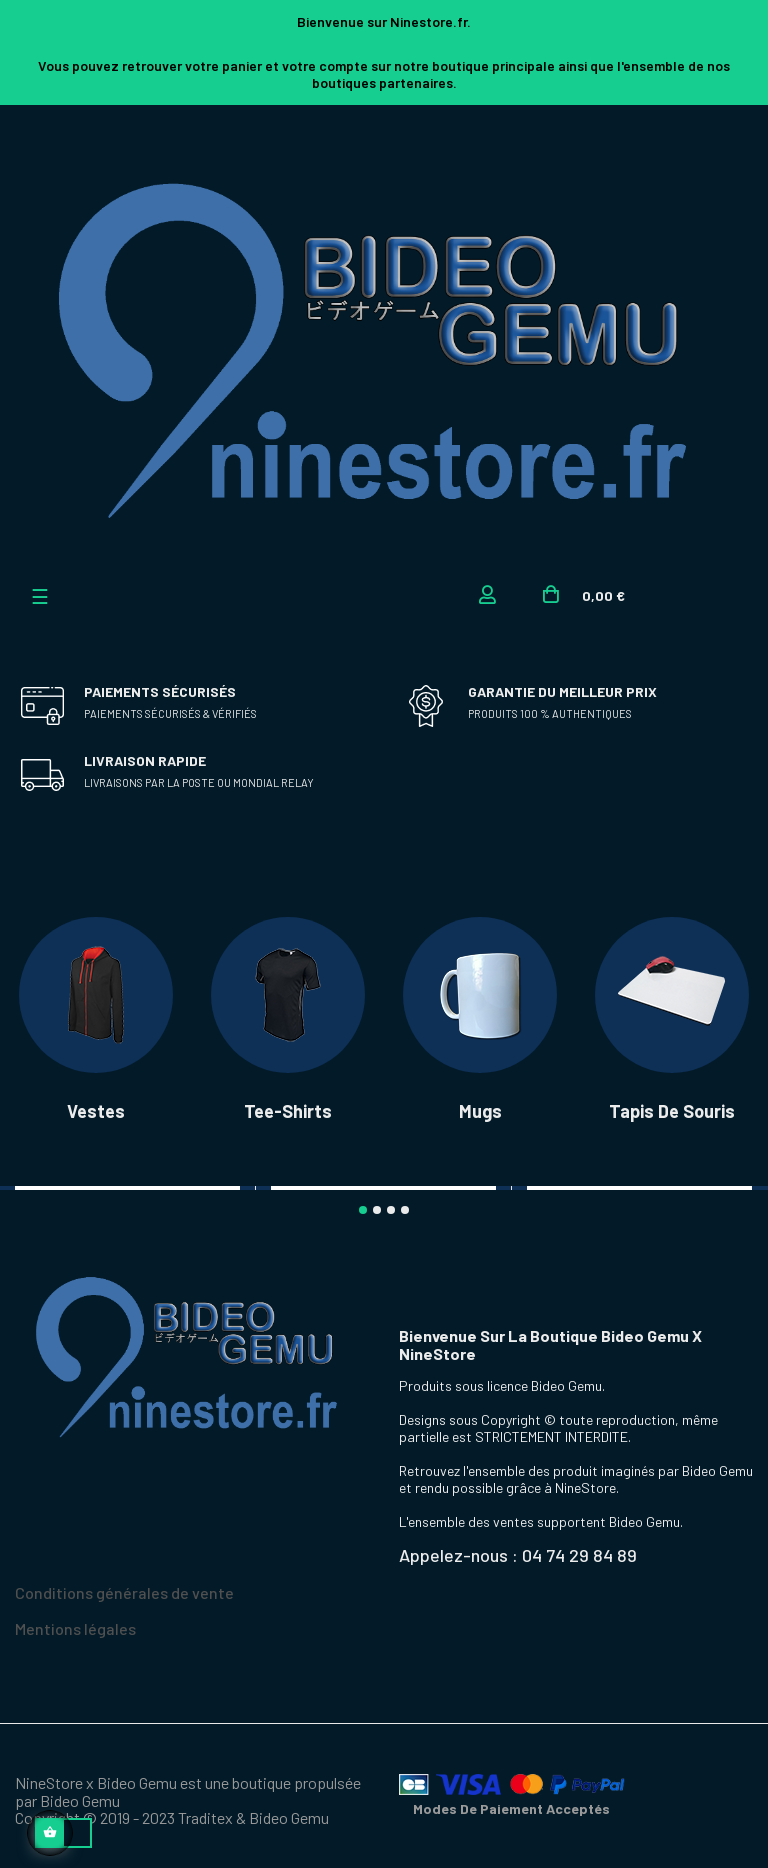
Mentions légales (75, 1624)
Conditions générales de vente (124, 1588)
